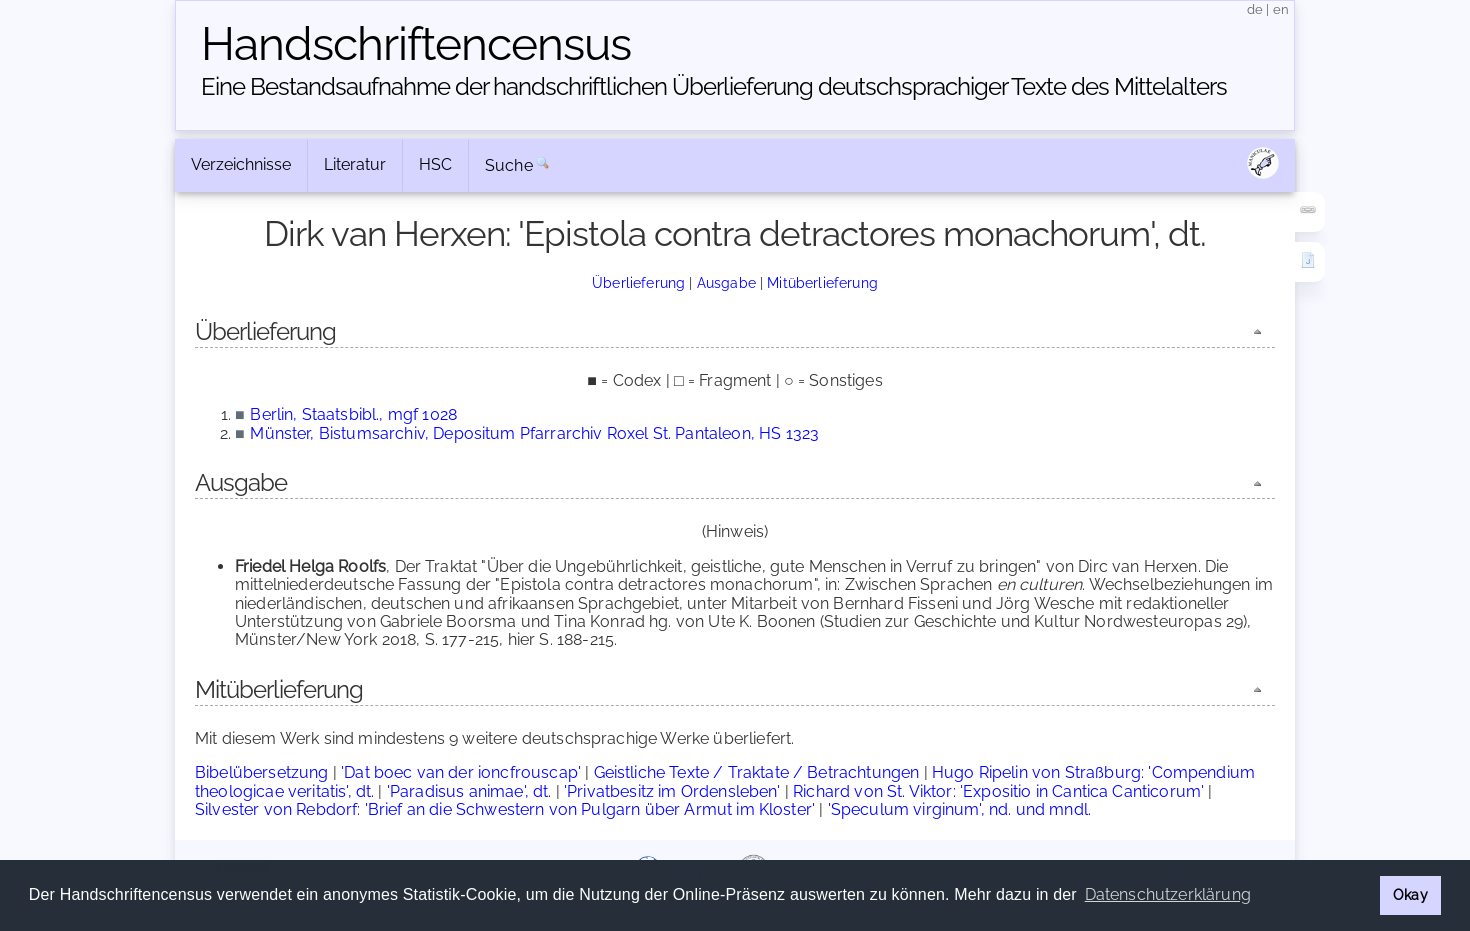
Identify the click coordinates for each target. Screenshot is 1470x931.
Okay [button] (1410, 894)
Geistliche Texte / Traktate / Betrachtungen (757, 772)
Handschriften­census (416, 44)
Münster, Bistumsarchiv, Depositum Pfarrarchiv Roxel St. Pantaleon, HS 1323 (534, 433)
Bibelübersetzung (262, 772)
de (1255, 9)
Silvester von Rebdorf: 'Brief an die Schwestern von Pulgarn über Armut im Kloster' (505, 809)
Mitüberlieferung (822, 282)
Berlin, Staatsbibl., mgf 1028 (353, 414)
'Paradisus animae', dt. (469, 791)
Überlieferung (638, 282)
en (1281, 9)
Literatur (355, 164)
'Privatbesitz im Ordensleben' (672, 791)
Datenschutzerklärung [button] (1168, 894)
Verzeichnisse (241, 164)
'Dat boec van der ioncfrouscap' (461, 772)
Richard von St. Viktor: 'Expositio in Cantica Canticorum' (998, 791)
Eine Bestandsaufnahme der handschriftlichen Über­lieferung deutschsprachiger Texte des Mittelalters (714, 86)
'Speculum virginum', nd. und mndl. (959, 809)
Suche (509, 165)
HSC (435, 164)
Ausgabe (726, 282)
